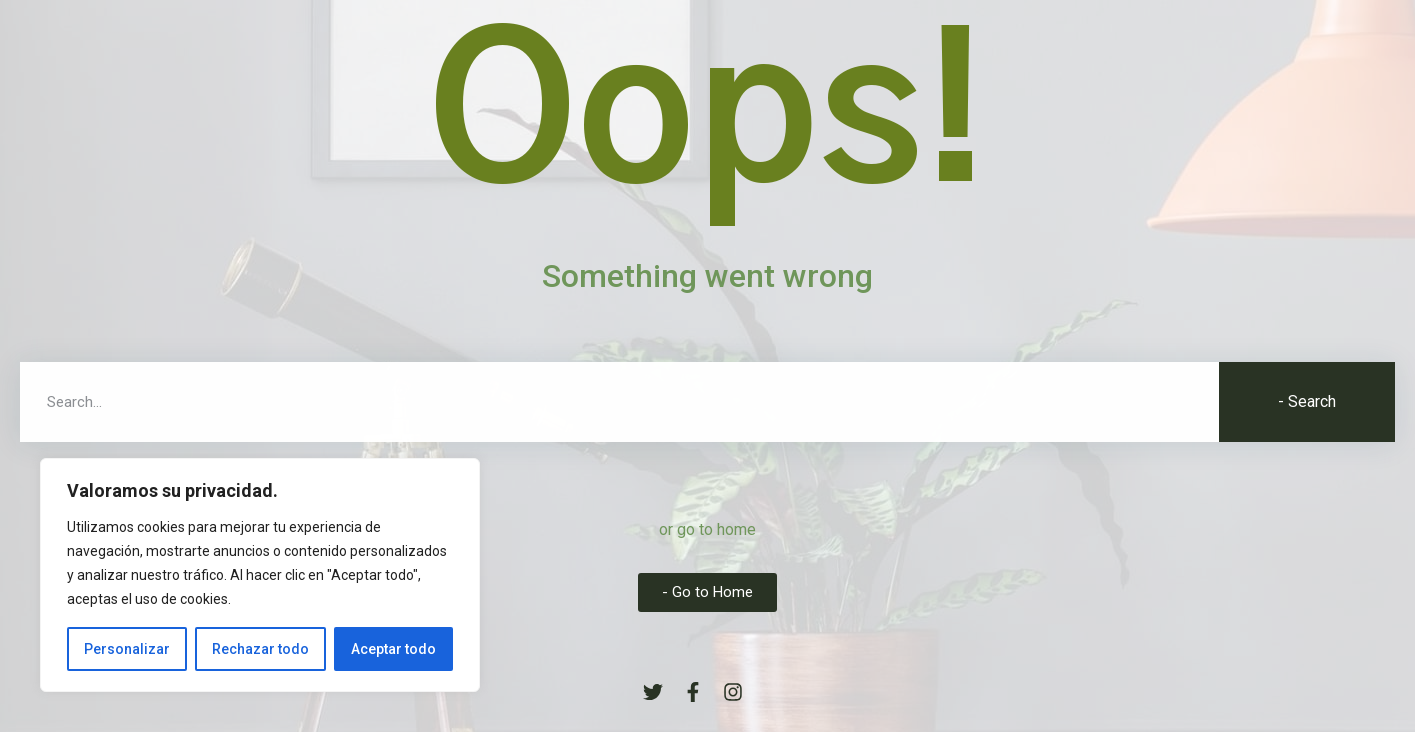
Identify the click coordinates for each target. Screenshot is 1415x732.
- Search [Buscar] (1307, 401)
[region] (260, 575)
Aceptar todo (393, 649)
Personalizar (127, 649)
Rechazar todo (260, 649)
